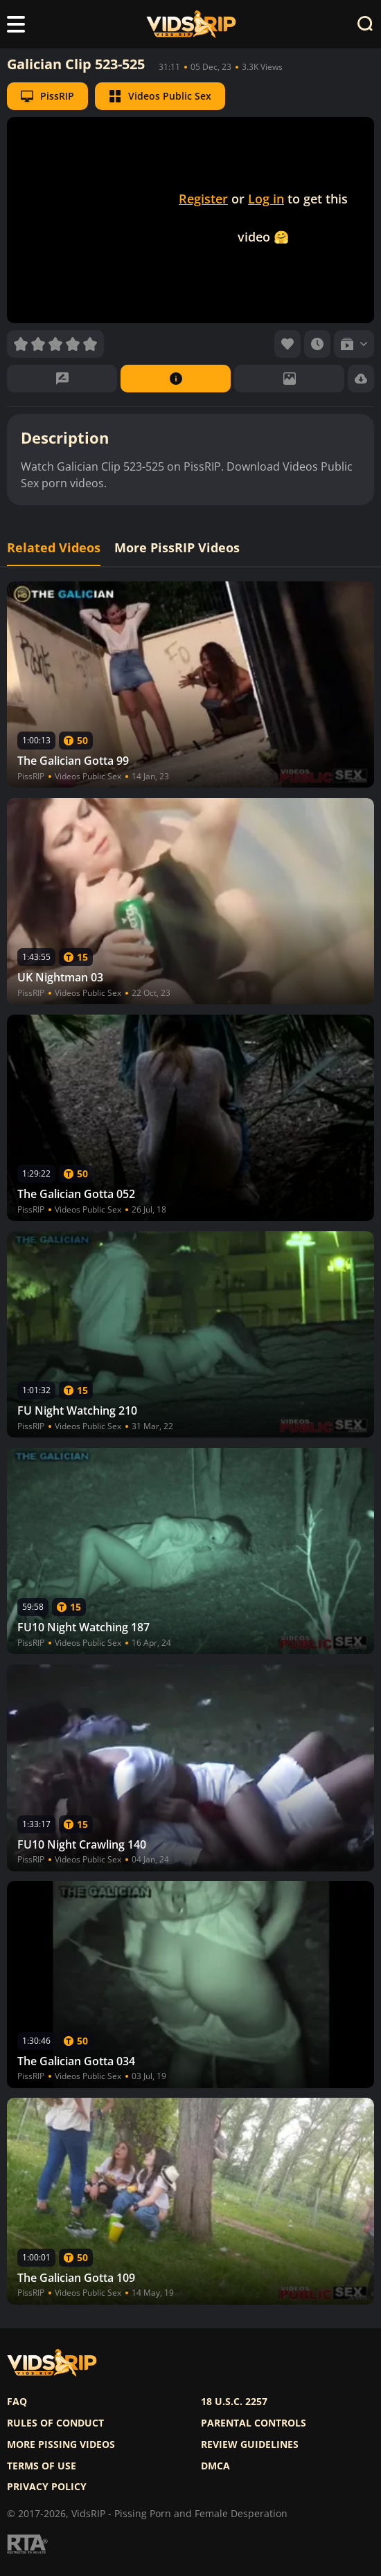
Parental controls (253, 2423)
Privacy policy (47, 2486)
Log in (266, 198)
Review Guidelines (250, 2444)
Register (203, 198)
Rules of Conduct (55, 2423)
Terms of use (41, 2466)
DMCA (215, 2466)
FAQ (17, 2401)
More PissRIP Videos (177, 548)
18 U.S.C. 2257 (234, 2401)
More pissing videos (61, 2444)
